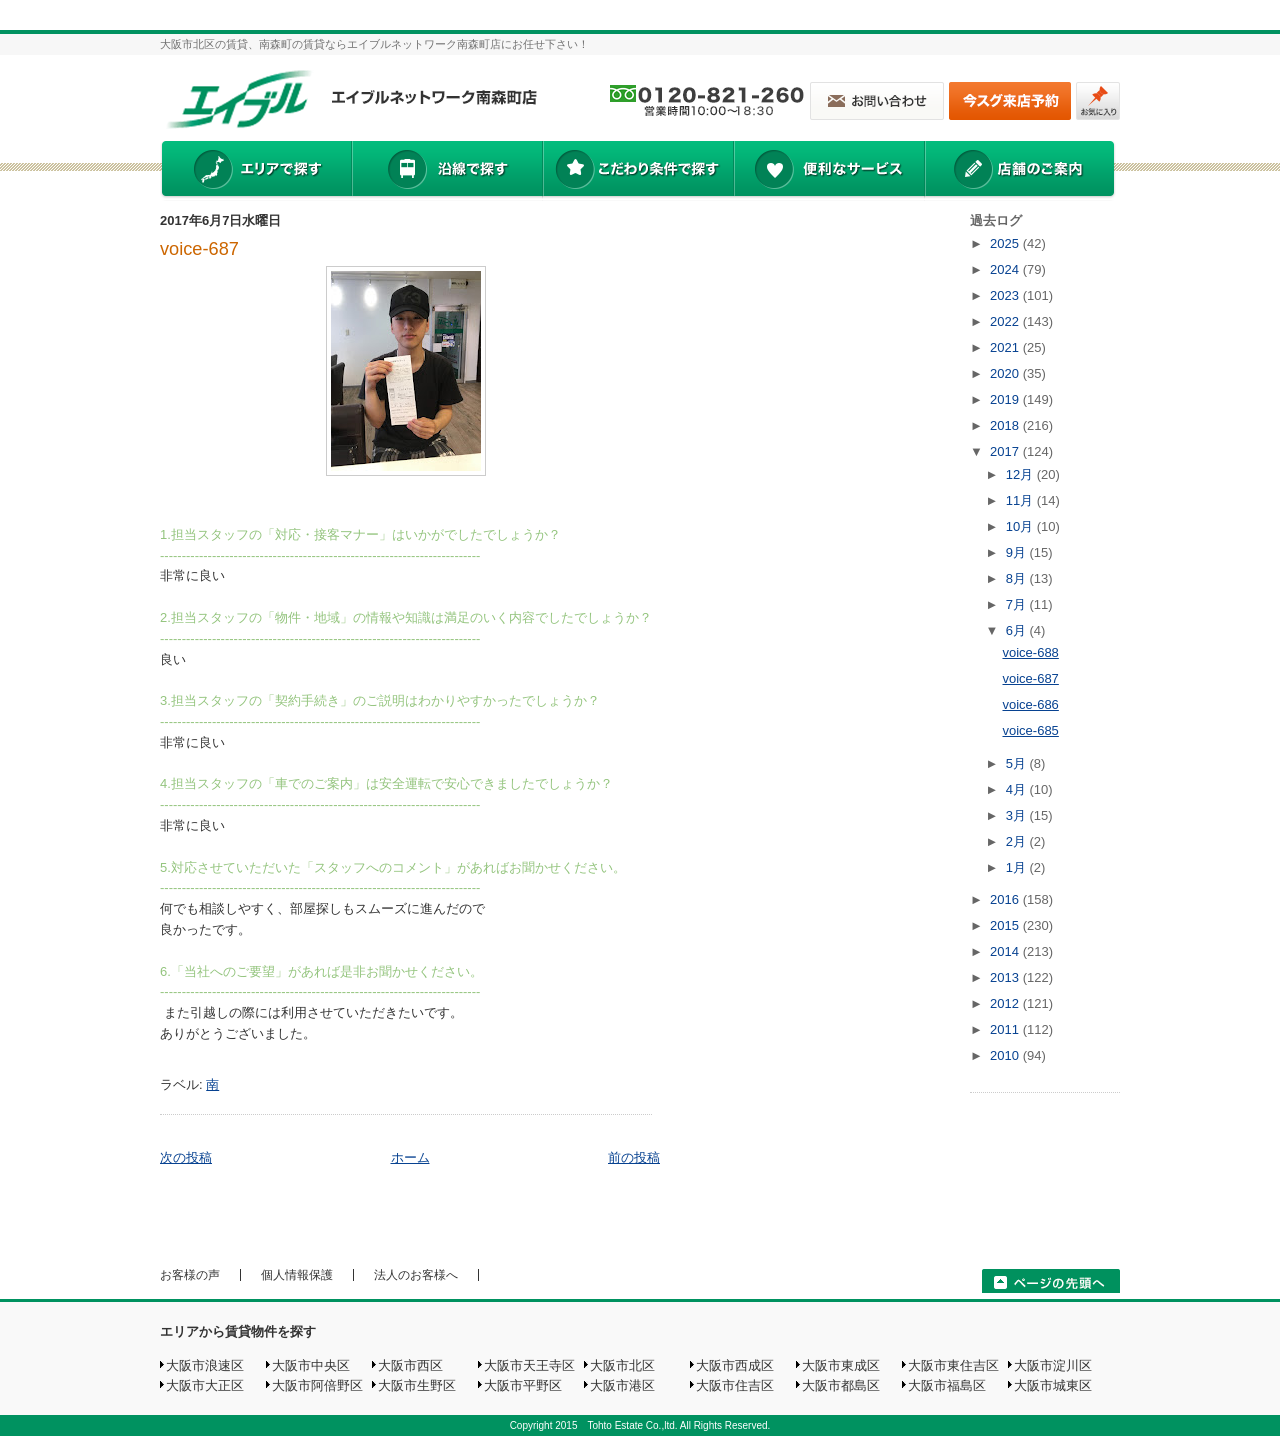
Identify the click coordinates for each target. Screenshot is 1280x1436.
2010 (1006, 1055)
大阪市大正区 (205, 1385)
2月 (1018, 841)
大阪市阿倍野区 (317, 1385)
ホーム (410, 1157)
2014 (1006, 951)
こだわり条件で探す (637, 171)
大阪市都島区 (841, 1385)
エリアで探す (255, 171)
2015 (1006, 925)
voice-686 (1030, 704)
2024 (1006, 269)
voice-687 (199, 249)
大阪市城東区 (1053, 1385)
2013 (1006, 977)
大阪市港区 (622, 1385)
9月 (1018, 552)
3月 (1018, 815)
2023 (1006, 295)
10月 (1021, 526)
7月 (1018, 604)
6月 (1018, 630)
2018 (1006, 425)
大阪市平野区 (523, 1385)
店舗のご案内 (1020, 171)
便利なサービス (829, 171)
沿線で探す (447, 171)
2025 (1006, 243)
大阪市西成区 (735, 1365)
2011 (1006, 1029)
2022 (1006, 321)
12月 (1021, 474)
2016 (1006, 899)
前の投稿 (634, 1157)
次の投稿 (186, 1157)
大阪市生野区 (417, 1385)
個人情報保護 (297, 1275)
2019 (1006, 399)
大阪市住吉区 (735, 1385)
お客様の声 (190, 1275)
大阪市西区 (410, 1365)
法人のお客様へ (416, 1275)
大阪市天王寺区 (529, 1365)
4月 (1018, 789)
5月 (1018, 763)
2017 (1006, 451)
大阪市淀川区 (1053, 1365)
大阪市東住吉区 (953, 1365)
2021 (1006, 347)
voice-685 (1030, 730)
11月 (1021, 500)
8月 (1018, 578)
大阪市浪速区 (205, 1365)
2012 (1006, 1003)
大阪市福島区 (947, 1385)
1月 (1018, 867)
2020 (1006, 373)
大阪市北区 (622, 1365)
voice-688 (1030, 652)
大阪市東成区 (841, 1365)
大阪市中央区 (311, 1365)
